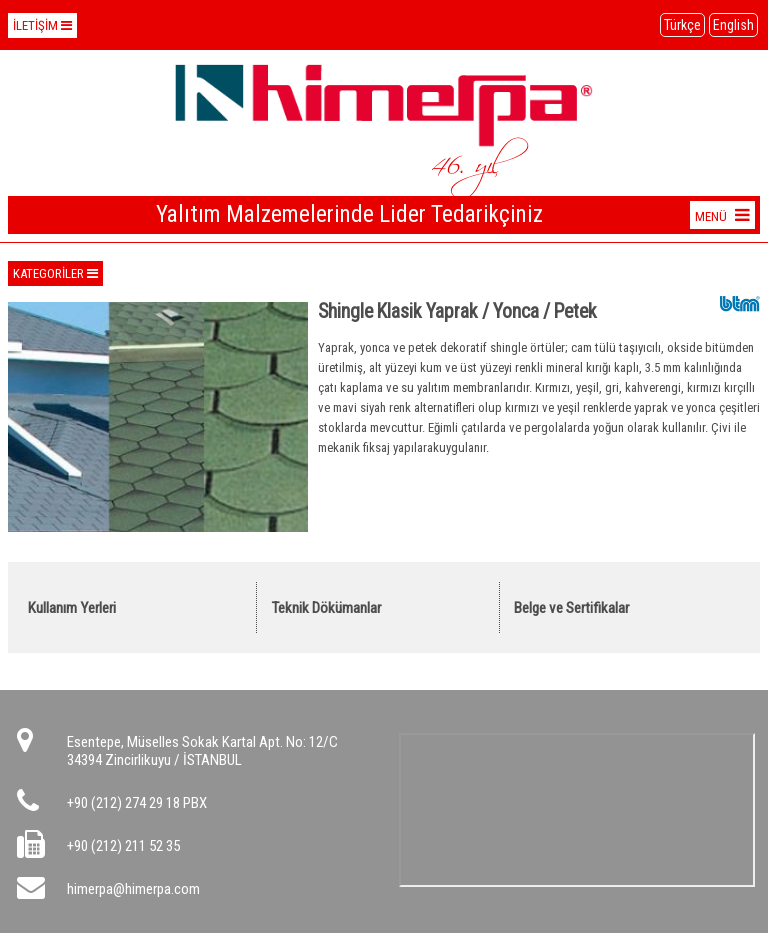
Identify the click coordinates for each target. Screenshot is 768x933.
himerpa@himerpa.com (133, 889)
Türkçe (682, 25)
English (733, 25)
